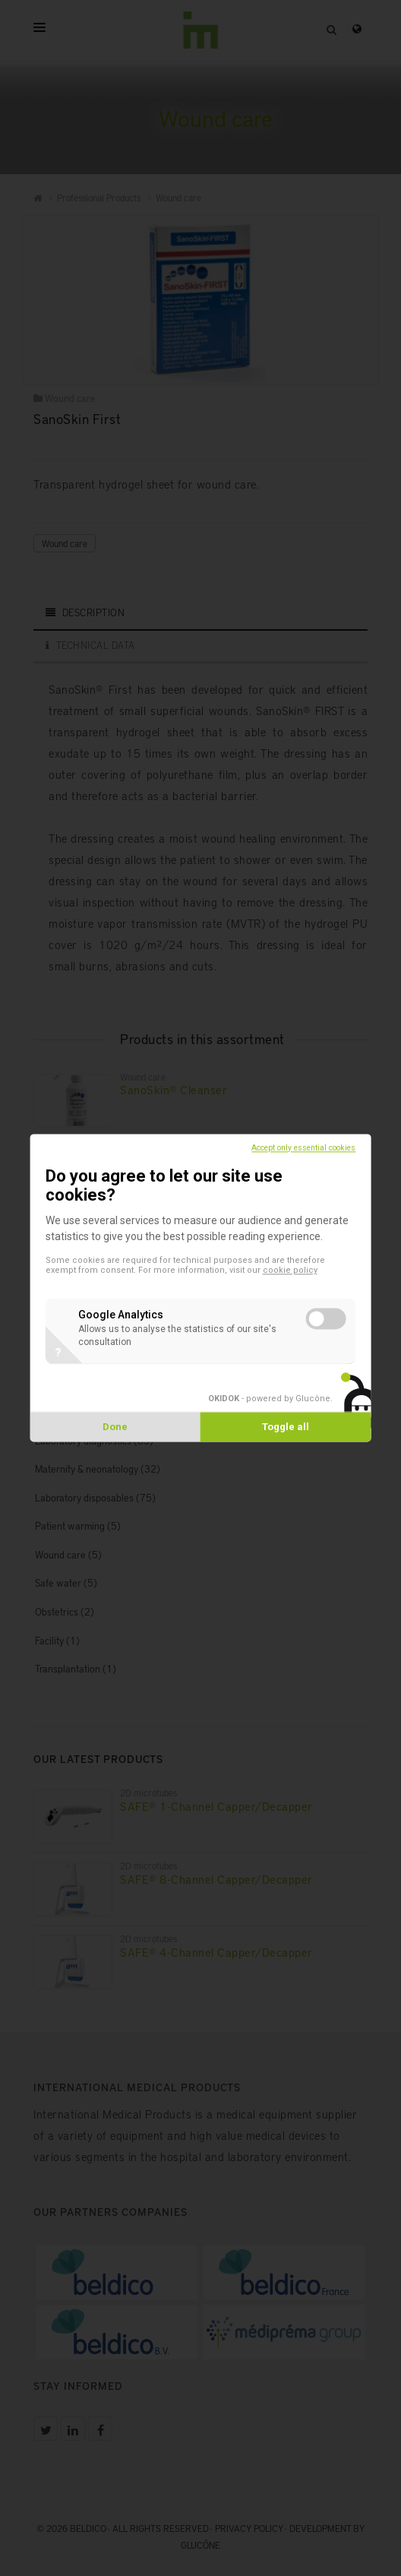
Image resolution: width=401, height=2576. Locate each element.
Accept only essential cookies (303, 1148)
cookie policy (290, 1271)
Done (115, 1427)
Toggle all (285, 1427)
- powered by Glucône (269, 1399)
